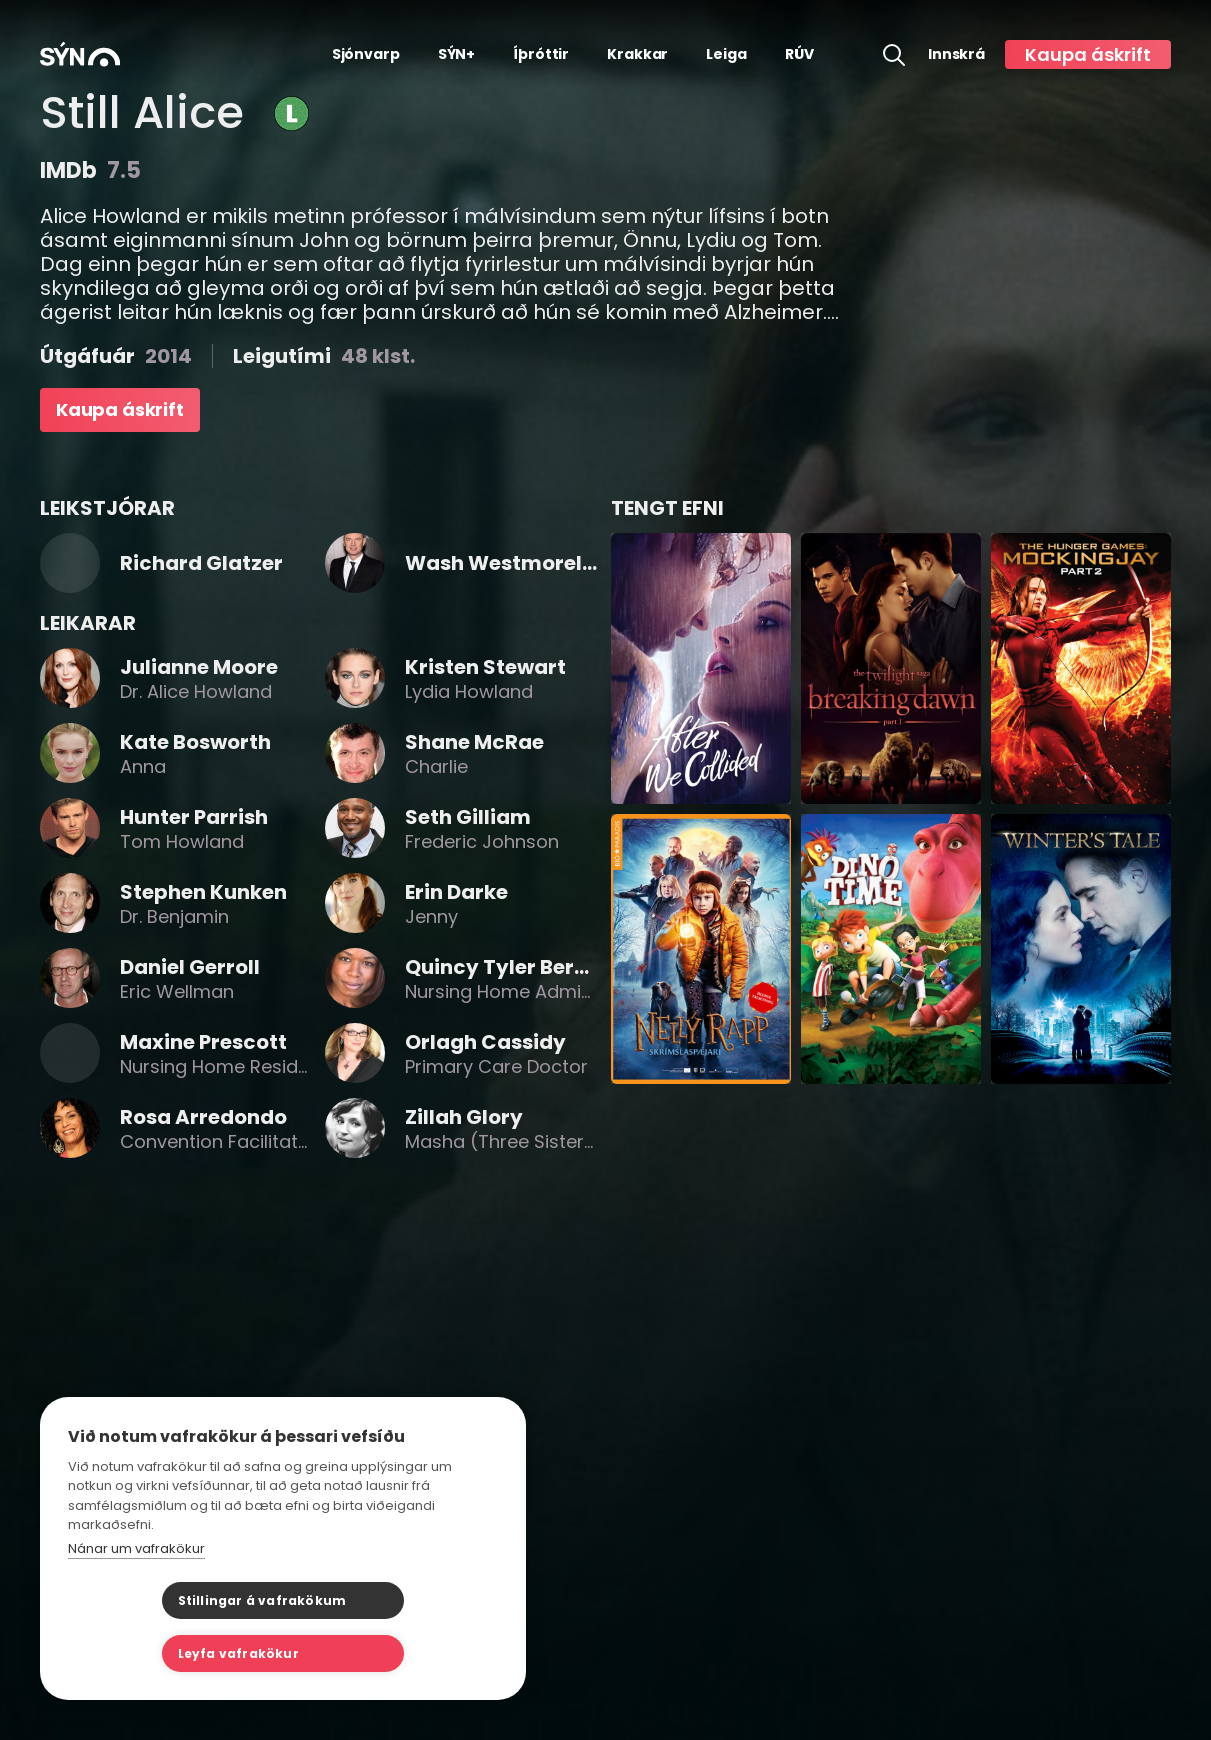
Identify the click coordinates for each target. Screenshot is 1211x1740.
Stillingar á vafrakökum (168, 1653)
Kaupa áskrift (1088, 54)
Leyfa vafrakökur (382, 1653)
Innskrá (956, 54)
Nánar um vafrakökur (136, 1601)
